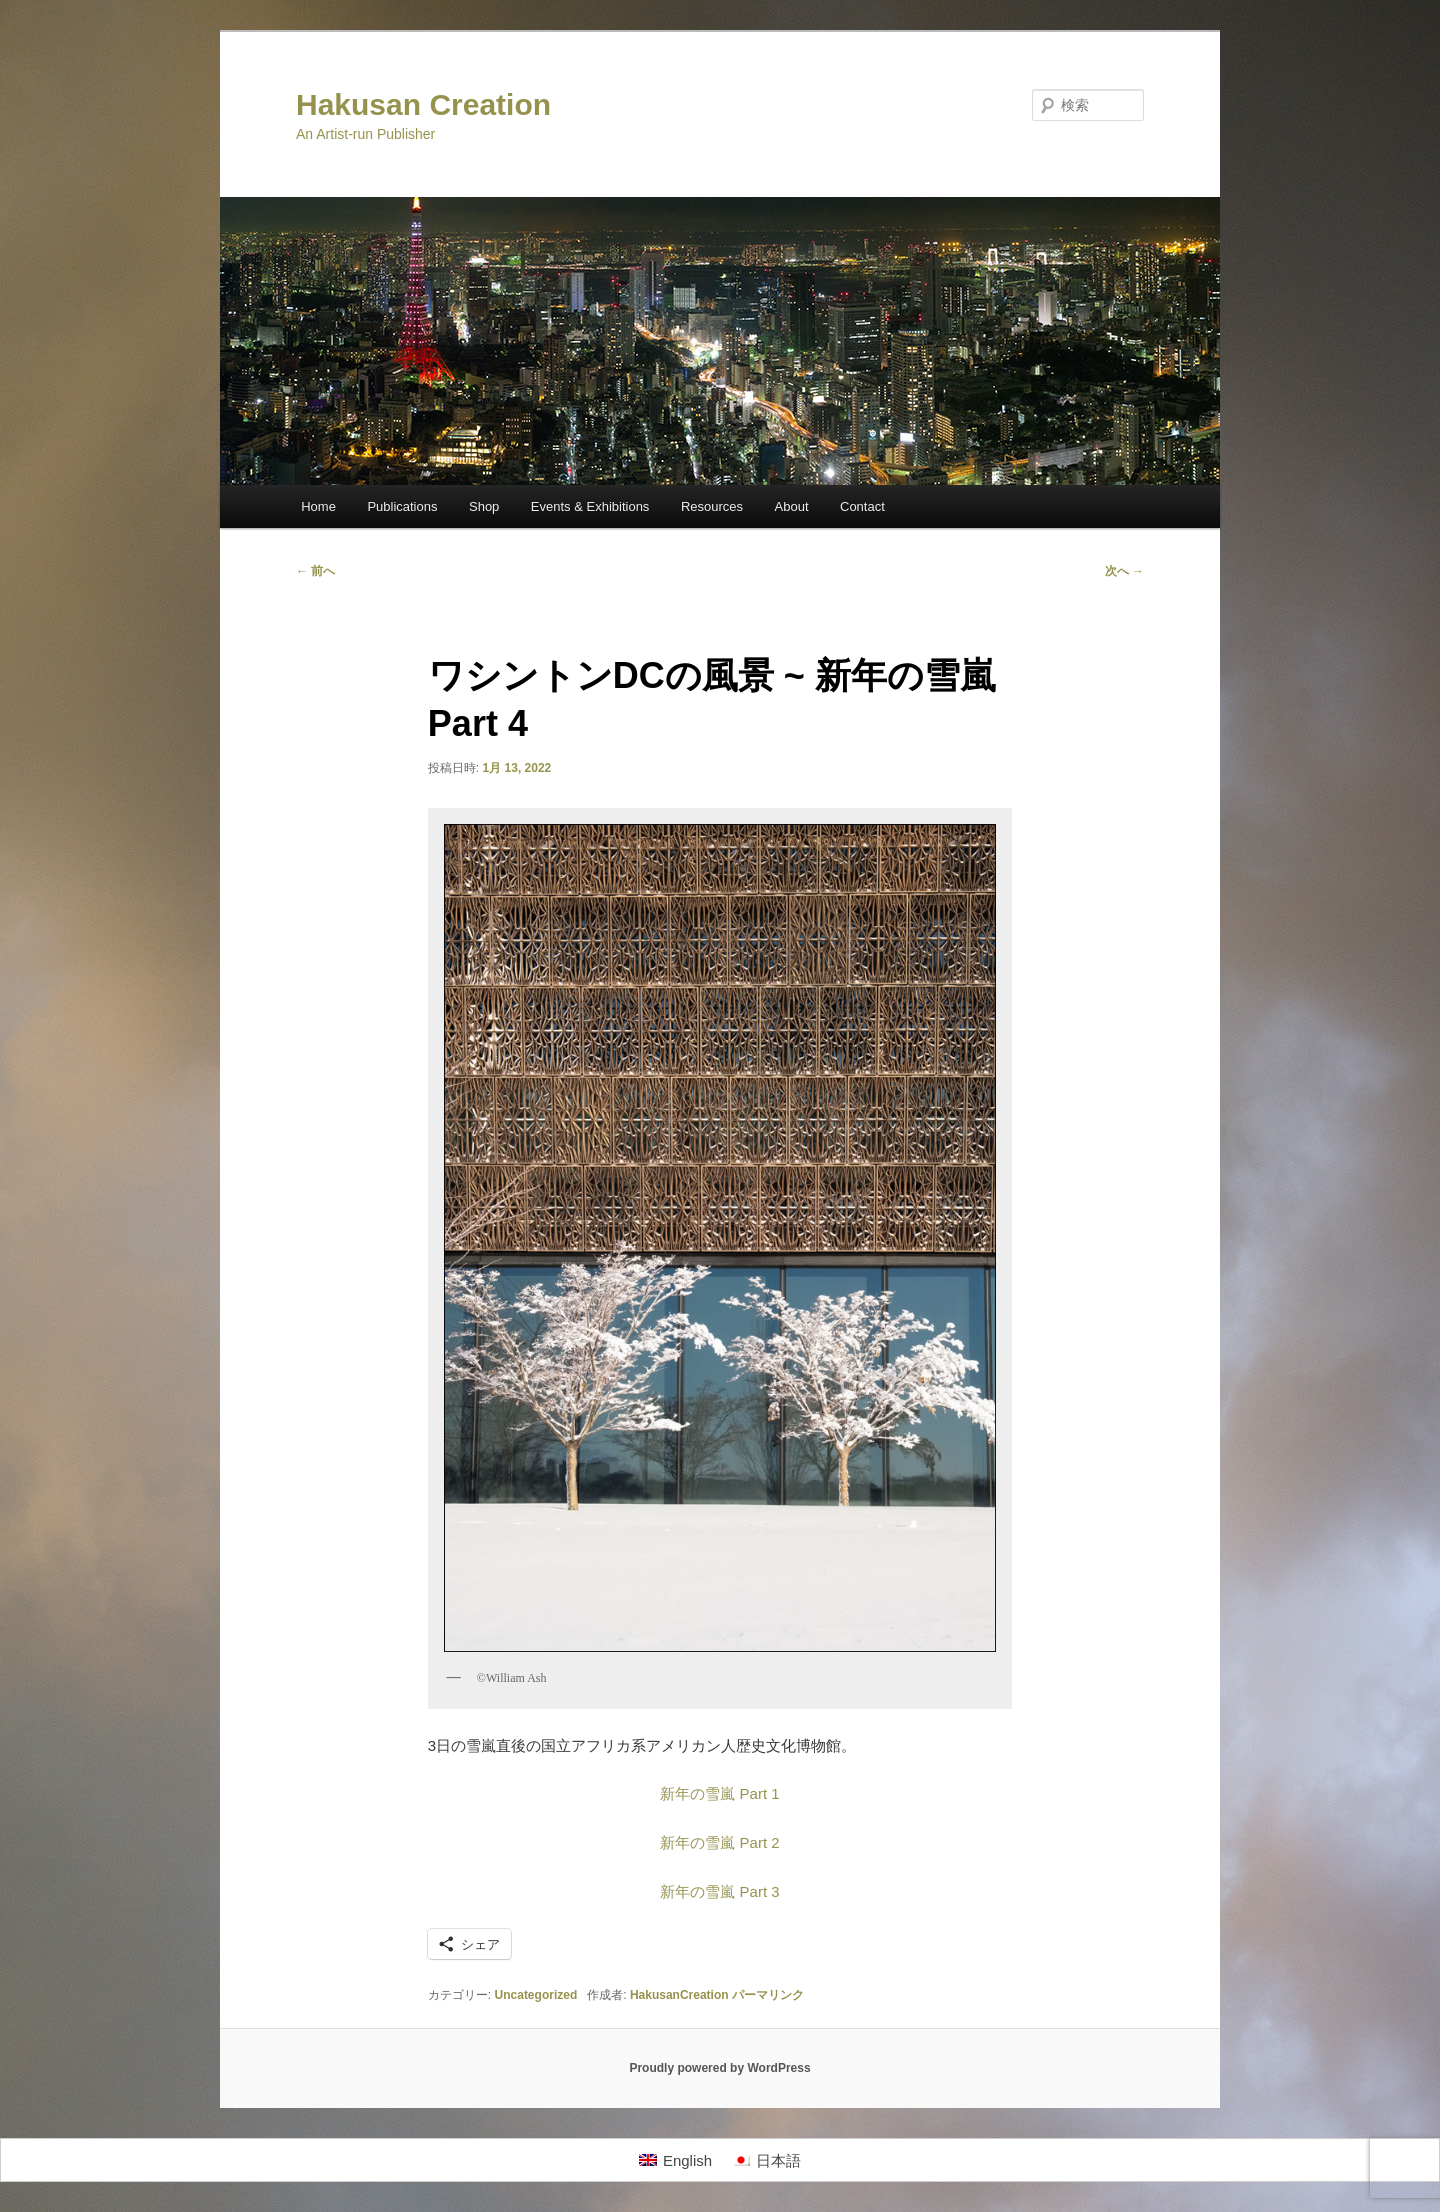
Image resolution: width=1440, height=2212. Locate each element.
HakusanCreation (679, 1995)
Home (318, 506)
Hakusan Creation (423, 104)
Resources (712, 506)
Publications (402, 506)
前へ (315, 571)
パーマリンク (768, 1995)
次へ (1124, 571)
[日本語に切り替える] (766, 2160)
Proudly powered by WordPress (719, 2068)
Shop (484, 506)
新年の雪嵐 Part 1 (719, 1793)
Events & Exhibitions (590, 506)
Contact (862, 506)
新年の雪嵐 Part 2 (719, 1842)
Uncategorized (536, 1995)
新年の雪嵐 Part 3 (719, 1891)
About (792, 506)
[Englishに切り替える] (675, 2160)
